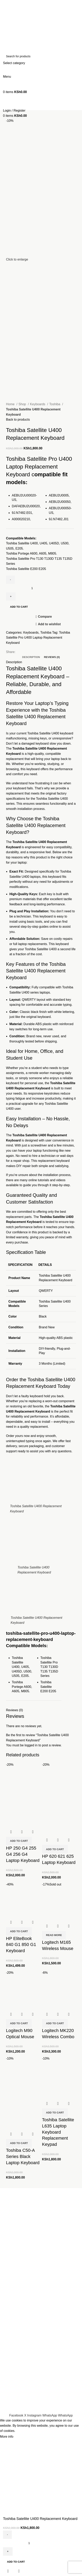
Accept (22, 2436)
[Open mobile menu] (7, 76)
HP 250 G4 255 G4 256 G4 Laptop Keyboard (23, 1854)
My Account (11, 2310)
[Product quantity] (33, 588)
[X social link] (25, 2415)
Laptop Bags (12, 2373)
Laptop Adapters (14, 2345)
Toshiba (55, 404)
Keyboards (38, 404)
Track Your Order (15, 2395)
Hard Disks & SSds (16, 2388)
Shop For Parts (14, 2302)
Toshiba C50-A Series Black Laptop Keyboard (23, 2156)
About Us (9, 2280)
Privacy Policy (13, 2403)
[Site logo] (33, 29)
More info (6, 2436)
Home (10, 404)
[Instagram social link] (34, 2415)
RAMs (7, 2380)
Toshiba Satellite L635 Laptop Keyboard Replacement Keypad (58, 2132)
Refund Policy (13, 2410)
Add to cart (19, 606)
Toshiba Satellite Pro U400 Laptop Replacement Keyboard (38, 637)
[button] (19, 1841)
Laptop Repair (13, 2295)
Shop (23, 404)
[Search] (41, 56)
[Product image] (23, 1811)
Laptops (8, 2330)
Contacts (9, 2287)
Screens (9, 2360)
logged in (31, 1745)
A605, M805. (21, 1691)
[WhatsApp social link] (50, 2415)
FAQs (7, 2317)
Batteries (9, 2337)
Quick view (22, 1832)
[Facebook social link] (16, 2415)
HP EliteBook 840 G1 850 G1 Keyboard (21, 1944)
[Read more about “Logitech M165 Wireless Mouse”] (54, 1935)
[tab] (31, 657)
